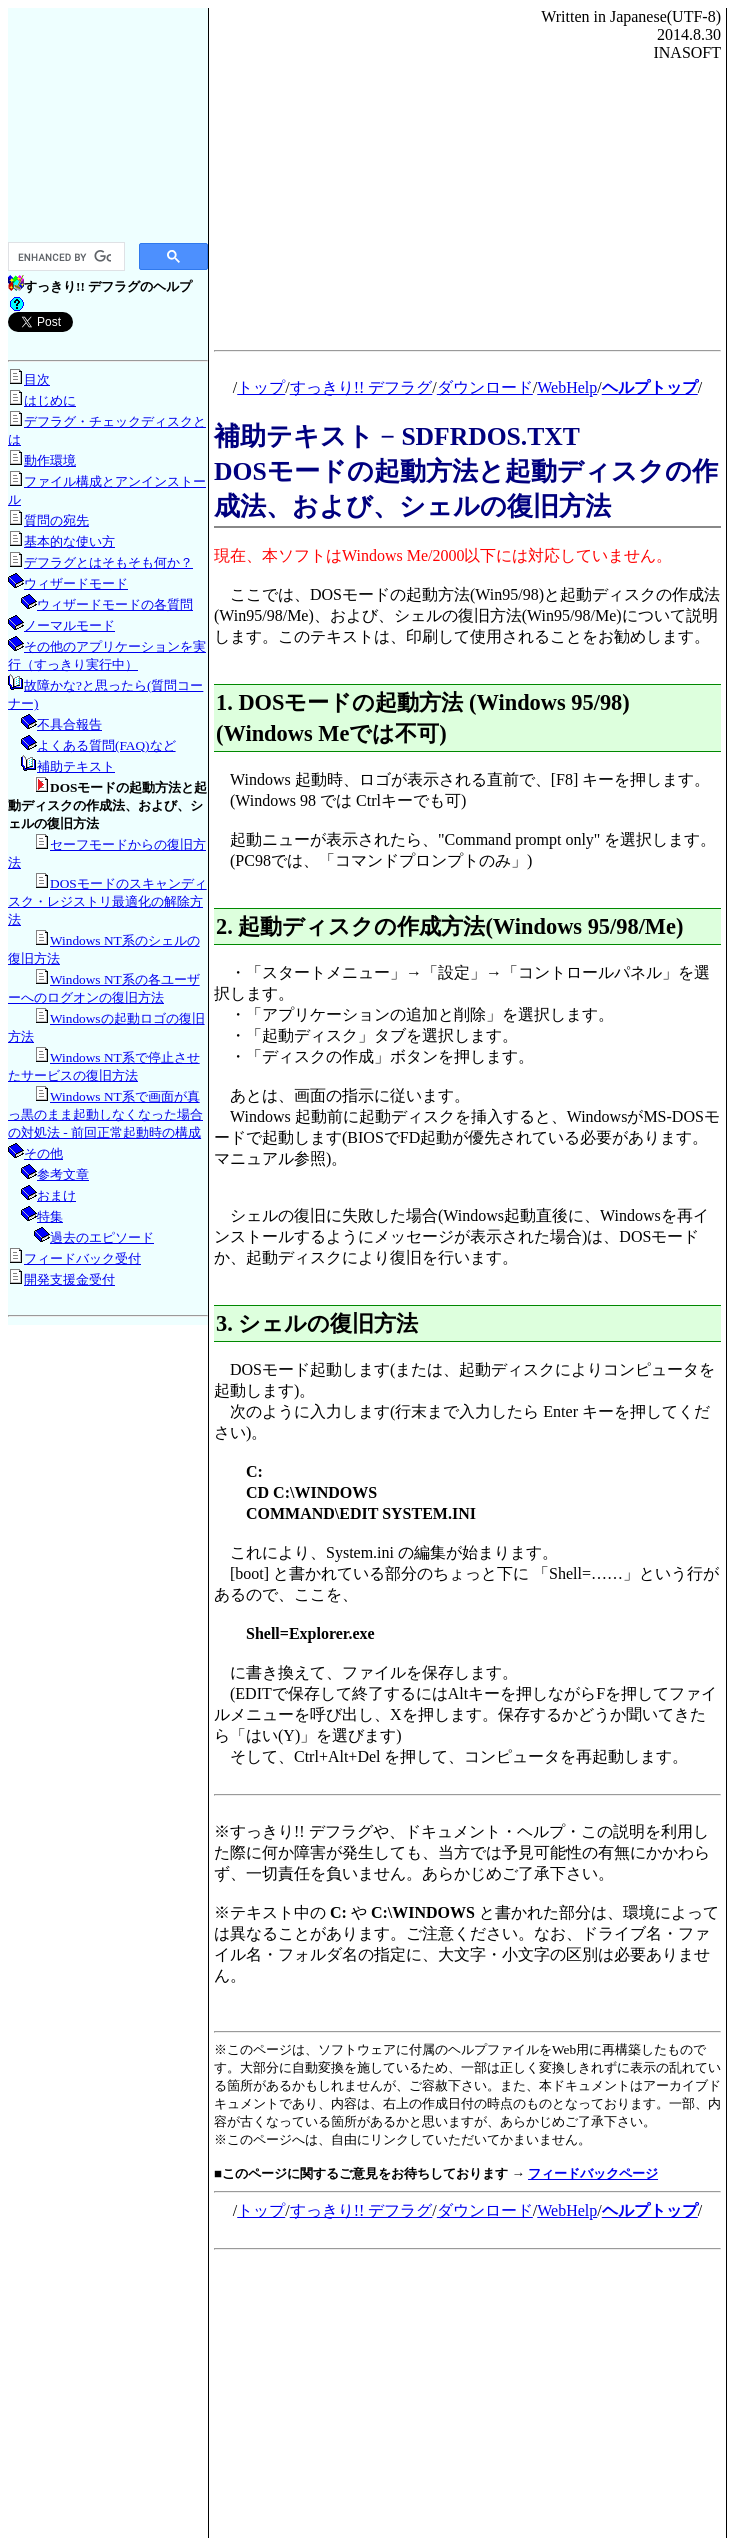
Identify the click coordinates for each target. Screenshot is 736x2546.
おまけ (56, 1195)
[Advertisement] (108, 124)
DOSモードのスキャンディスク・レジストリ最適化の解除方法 (107, 901)
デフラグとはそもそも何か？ (108, 562)
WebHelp (567, 387)
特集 (50, 1216)
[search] (64, 257)
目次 (37, 379)
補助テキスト (76, 766)
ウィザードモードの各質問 (115, 604)
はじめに (50, 400)
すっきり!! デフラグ (361, 387)
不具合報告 (69, 724)
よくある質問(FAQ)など (106, 745)
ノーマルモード (69, 625)
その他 (43, 1153)
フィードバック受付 (82, 1258)
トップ (261, 387)
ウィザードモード (76, 583)
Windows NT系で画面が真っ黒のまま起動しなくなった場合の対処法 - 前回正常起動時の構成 (105, 1114)
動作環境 (50, 460)
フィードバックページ (593, 2173)
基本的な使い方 (69, 541)
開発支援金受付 (69, 1279)
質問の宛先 (56, 520)
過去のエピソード (102, 1237)
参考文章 (63, 1174)
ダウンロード (485, 387)
